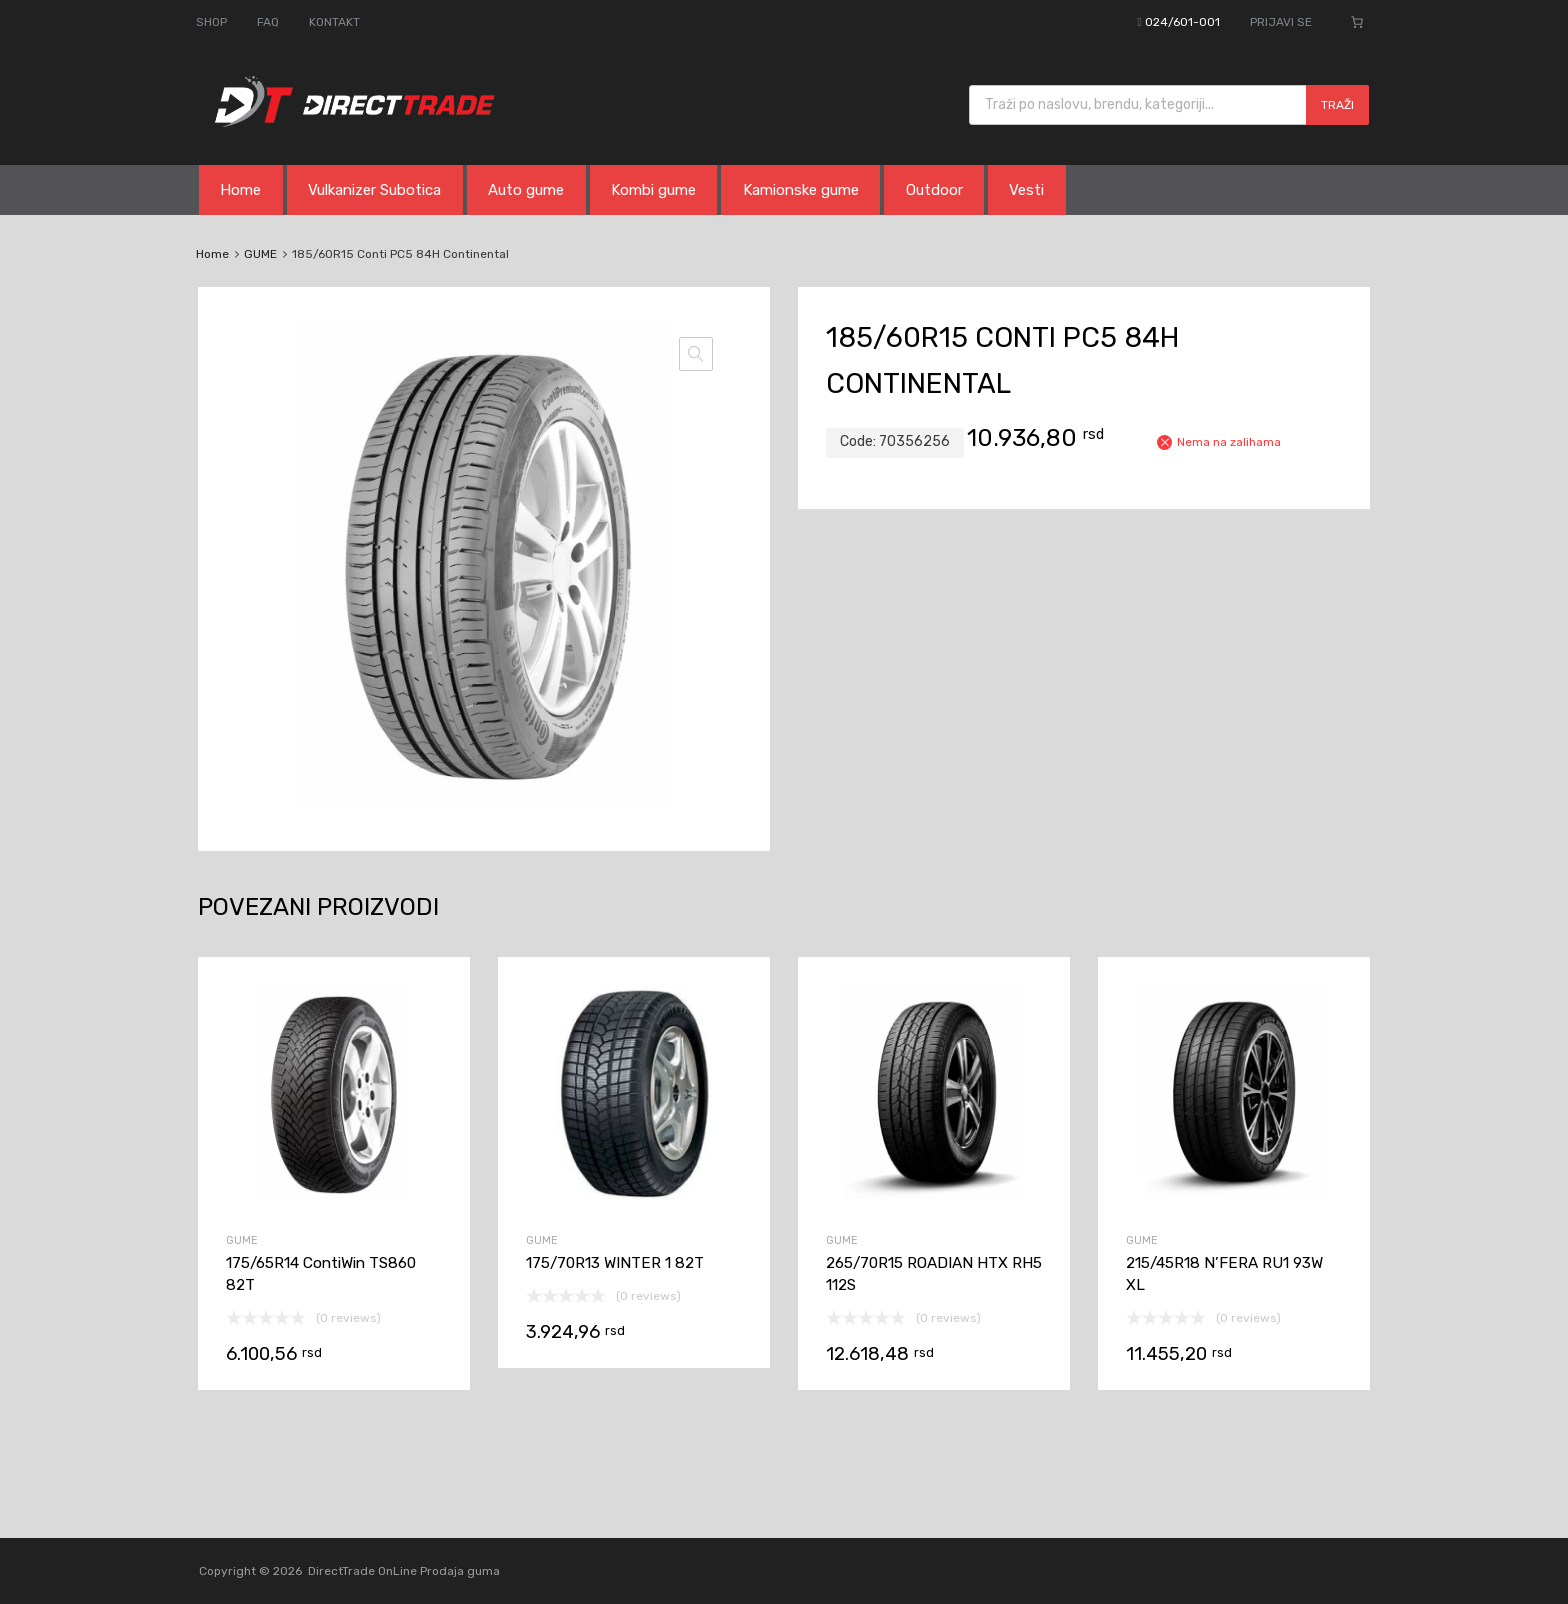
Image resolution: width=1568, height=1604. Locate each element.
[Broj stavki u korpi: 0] (1357, 22)
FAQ (268, 22)
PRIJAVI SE (1281, 22)
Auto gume (526, 190)
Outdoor (934, 190)
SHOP (211, 22)
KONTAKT (334, 22)
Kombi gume (653, 190)
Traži (1337, 105)
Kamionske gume (801, 190)
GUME (260, 254)
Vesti (1026, 190)
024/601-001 (1182, 22)
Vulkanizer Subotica (374, 190)
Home (240, 190)
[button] (696, 354)
